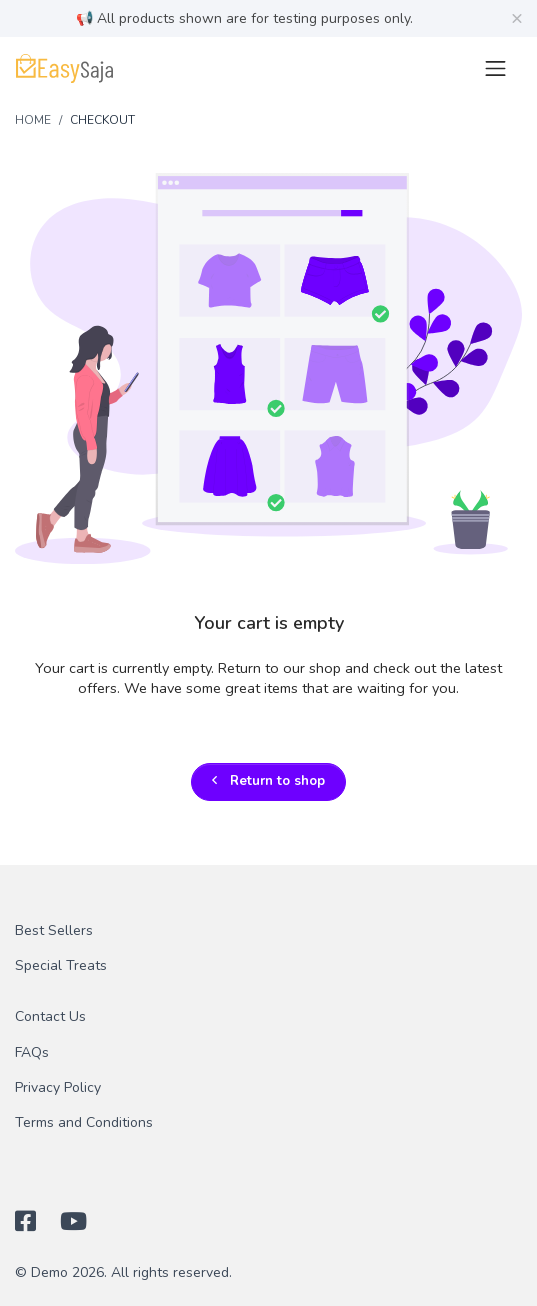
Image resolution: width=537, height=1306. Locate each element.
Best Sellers (54, 930)
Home (33, 120)
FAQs (32, 1052)
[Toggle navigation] (495, 68)
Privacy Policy (58, 1087)
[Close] (517, 18)
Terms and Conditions (84, 1122)
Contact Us (50, 1016)
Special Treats (61, 965)
